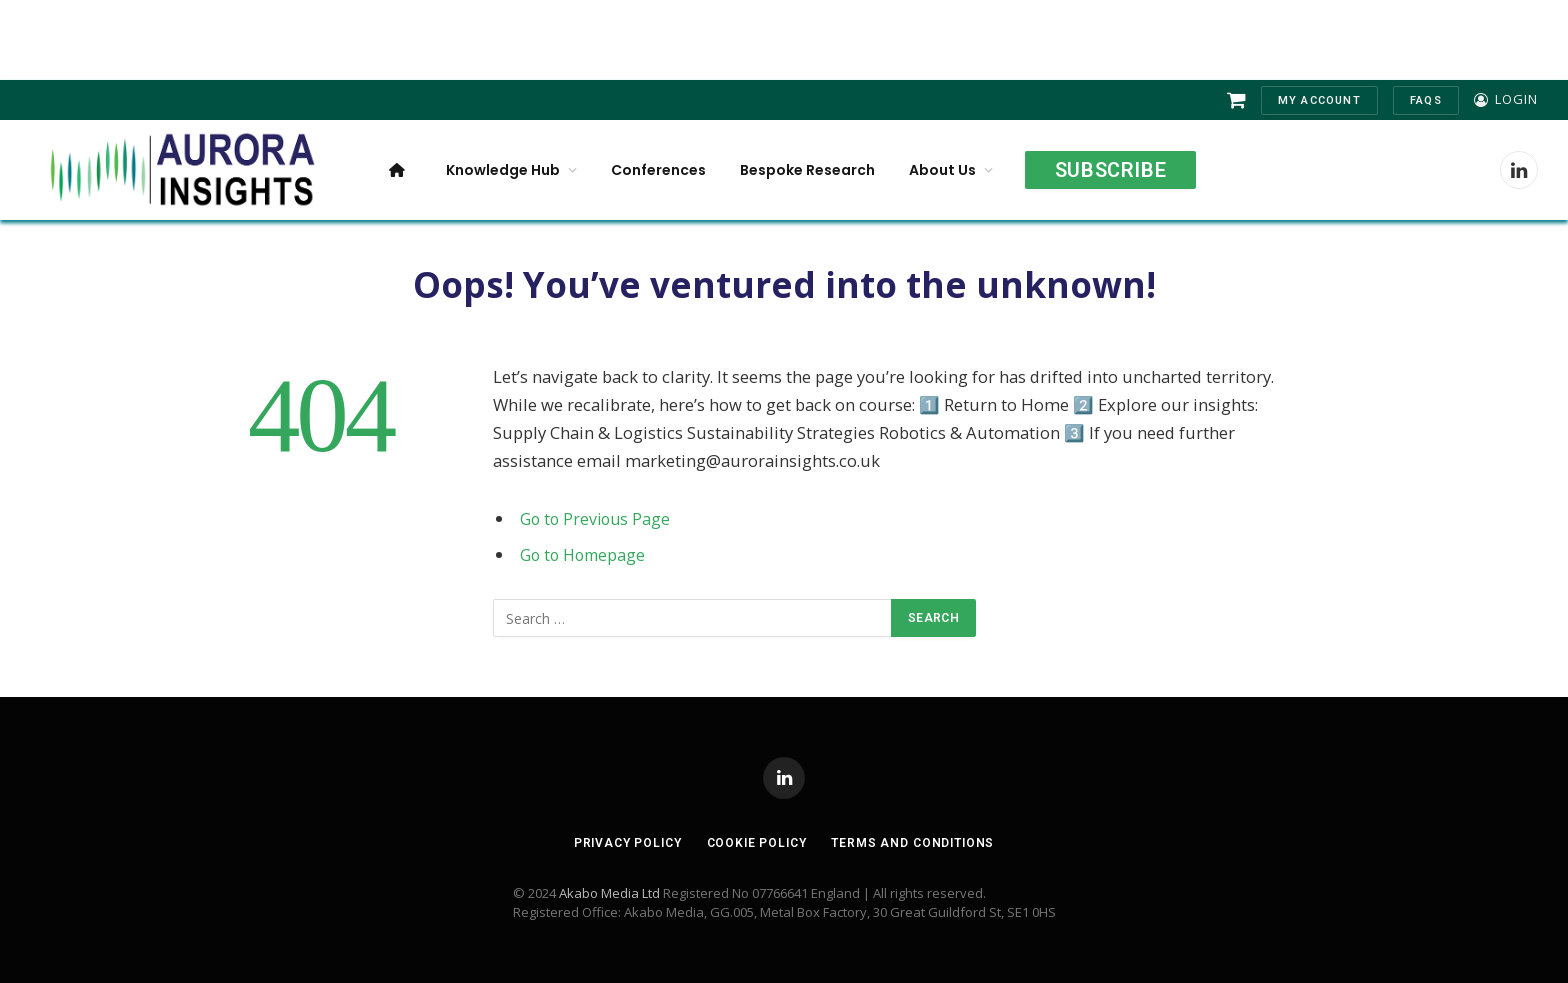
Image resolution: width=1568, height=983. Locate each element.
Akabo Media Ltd (609, 893)
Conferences (658, 170)
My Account (1319, 100)
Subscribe (1110, 170)
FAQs (1426, 100)
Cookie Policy (754, 842)
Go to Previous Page (597, 518)
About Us (942, 170)
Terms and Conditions (920, 842)
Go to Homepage (585, 554)
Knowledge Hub (503, 170)
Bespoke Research (807, 170)
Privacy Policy (618, 842)
